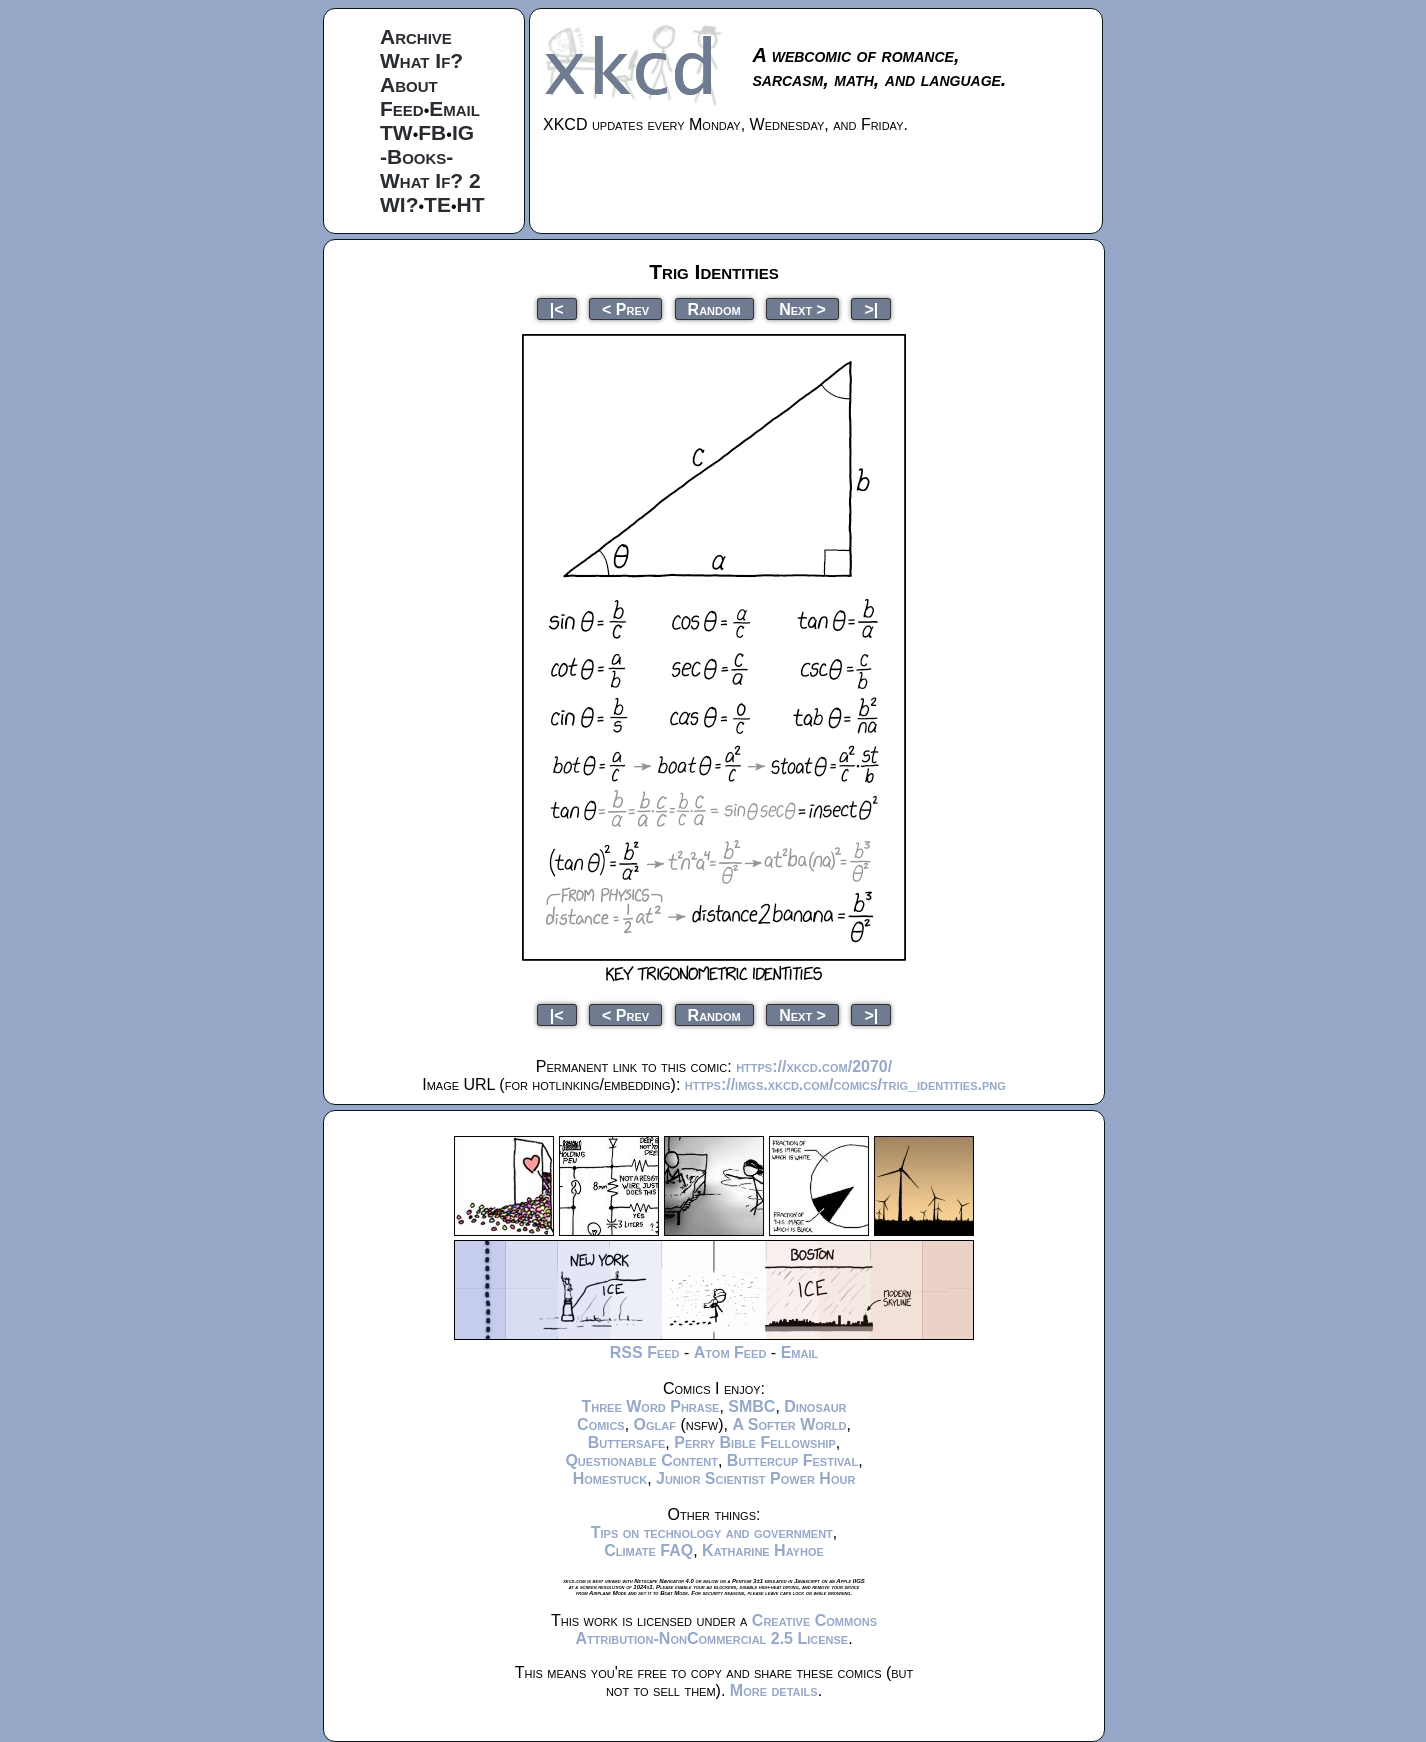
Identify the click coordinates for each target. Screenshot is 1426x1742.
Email (454, 108)
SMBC (751, 1406)
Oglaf (655, 1424)
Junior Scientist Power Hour (755, 1478)
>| (871, 308)
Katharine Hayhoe (763, 1550)
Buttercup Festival (792, 1460)
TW (396, 132)
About (409, 84)
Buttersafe (627, 1442)
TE (437, 204)
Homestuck (610, 1478)
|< (557, 308)
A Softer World (789, 1424)
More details (774, 1690)
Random (714, 308)
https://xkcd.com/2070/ (814, 1066)
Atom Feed (730, 1352)
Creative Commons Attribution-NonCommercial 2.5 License (726, 1629)
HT (471, 204)
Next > (802, 308)
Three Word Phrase (650, 1406)
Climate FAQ (648, 1550)
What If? (421, 60)
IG (463, 132)
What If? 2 (430, 180)
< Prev (625, 308)
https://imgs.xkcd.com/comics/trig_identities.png (845, 1084)
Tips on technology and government (712, 1532)
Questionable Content (641, 1460)
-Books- (416, 156)
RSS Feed (645, 1352)
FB (432, 132)
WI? (399, 204)
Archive (416, 36)
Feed (402, 108)
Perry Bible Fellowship (755, 1442)
